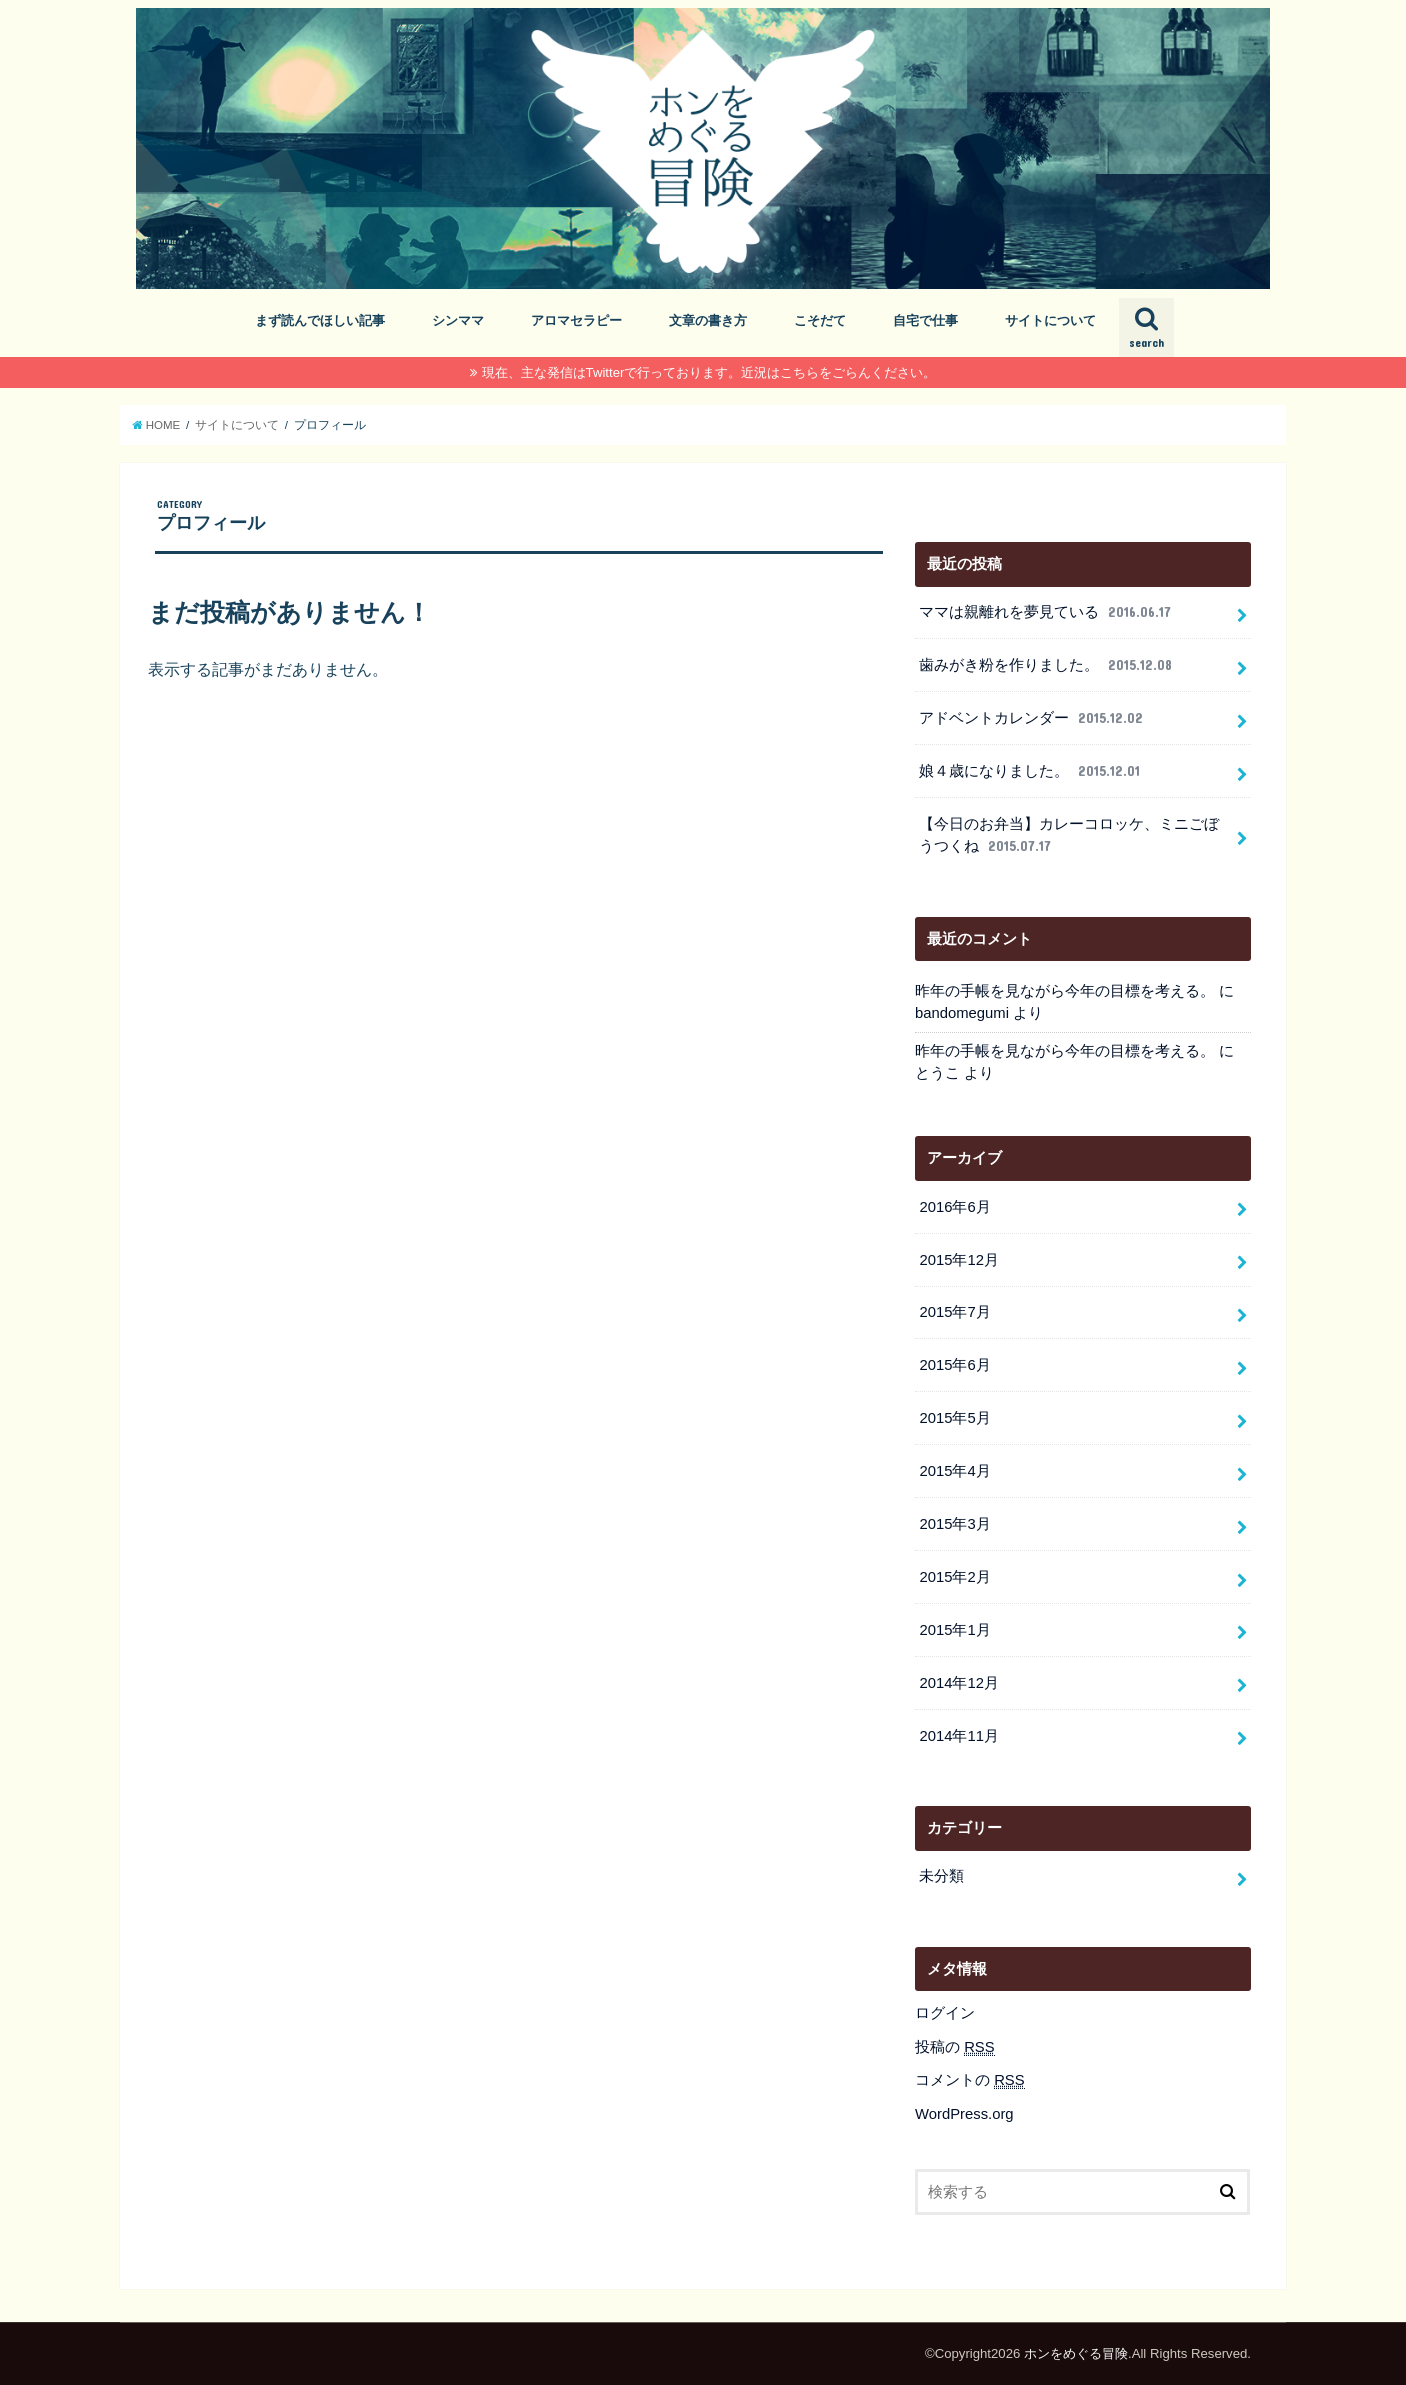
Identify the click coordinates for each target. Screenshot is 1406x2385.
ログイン (945, 2013)
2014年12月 (958, 1683)
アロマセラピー (576, 320)
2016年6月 (954, 1207)
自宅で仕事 (925, 320)
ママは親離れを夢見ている (1046, 612)
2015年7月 (954, 1312)
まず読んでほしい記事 (320, 320)
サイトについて (1050, 320)
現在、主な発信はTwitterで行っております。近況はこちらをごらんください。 (709, 372)
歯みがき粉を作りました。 (1047, 665)
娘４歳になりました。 (1031, 771)
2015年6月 (954, 1365)
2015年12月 (958, 1260)
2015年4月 (954, 1471)
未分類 (941, 1876)
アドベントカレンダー (1032, 718)
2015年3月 (954, 1524)
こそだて (820, 320)
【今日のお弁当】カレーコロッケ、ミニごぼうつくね (1069, 836)
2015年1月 (954, 1630)
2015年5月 (954, 1418)
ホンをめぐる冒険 (1076, 2353)
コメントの (970, 2080)
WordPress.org (964, 2114)
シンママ (458, 320)
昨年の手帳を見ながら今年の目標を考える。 (1065, 991)
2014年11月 (958, 1736)
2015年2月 (954, 1577)
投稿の (955, 2047)
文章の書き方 (708, 320)
